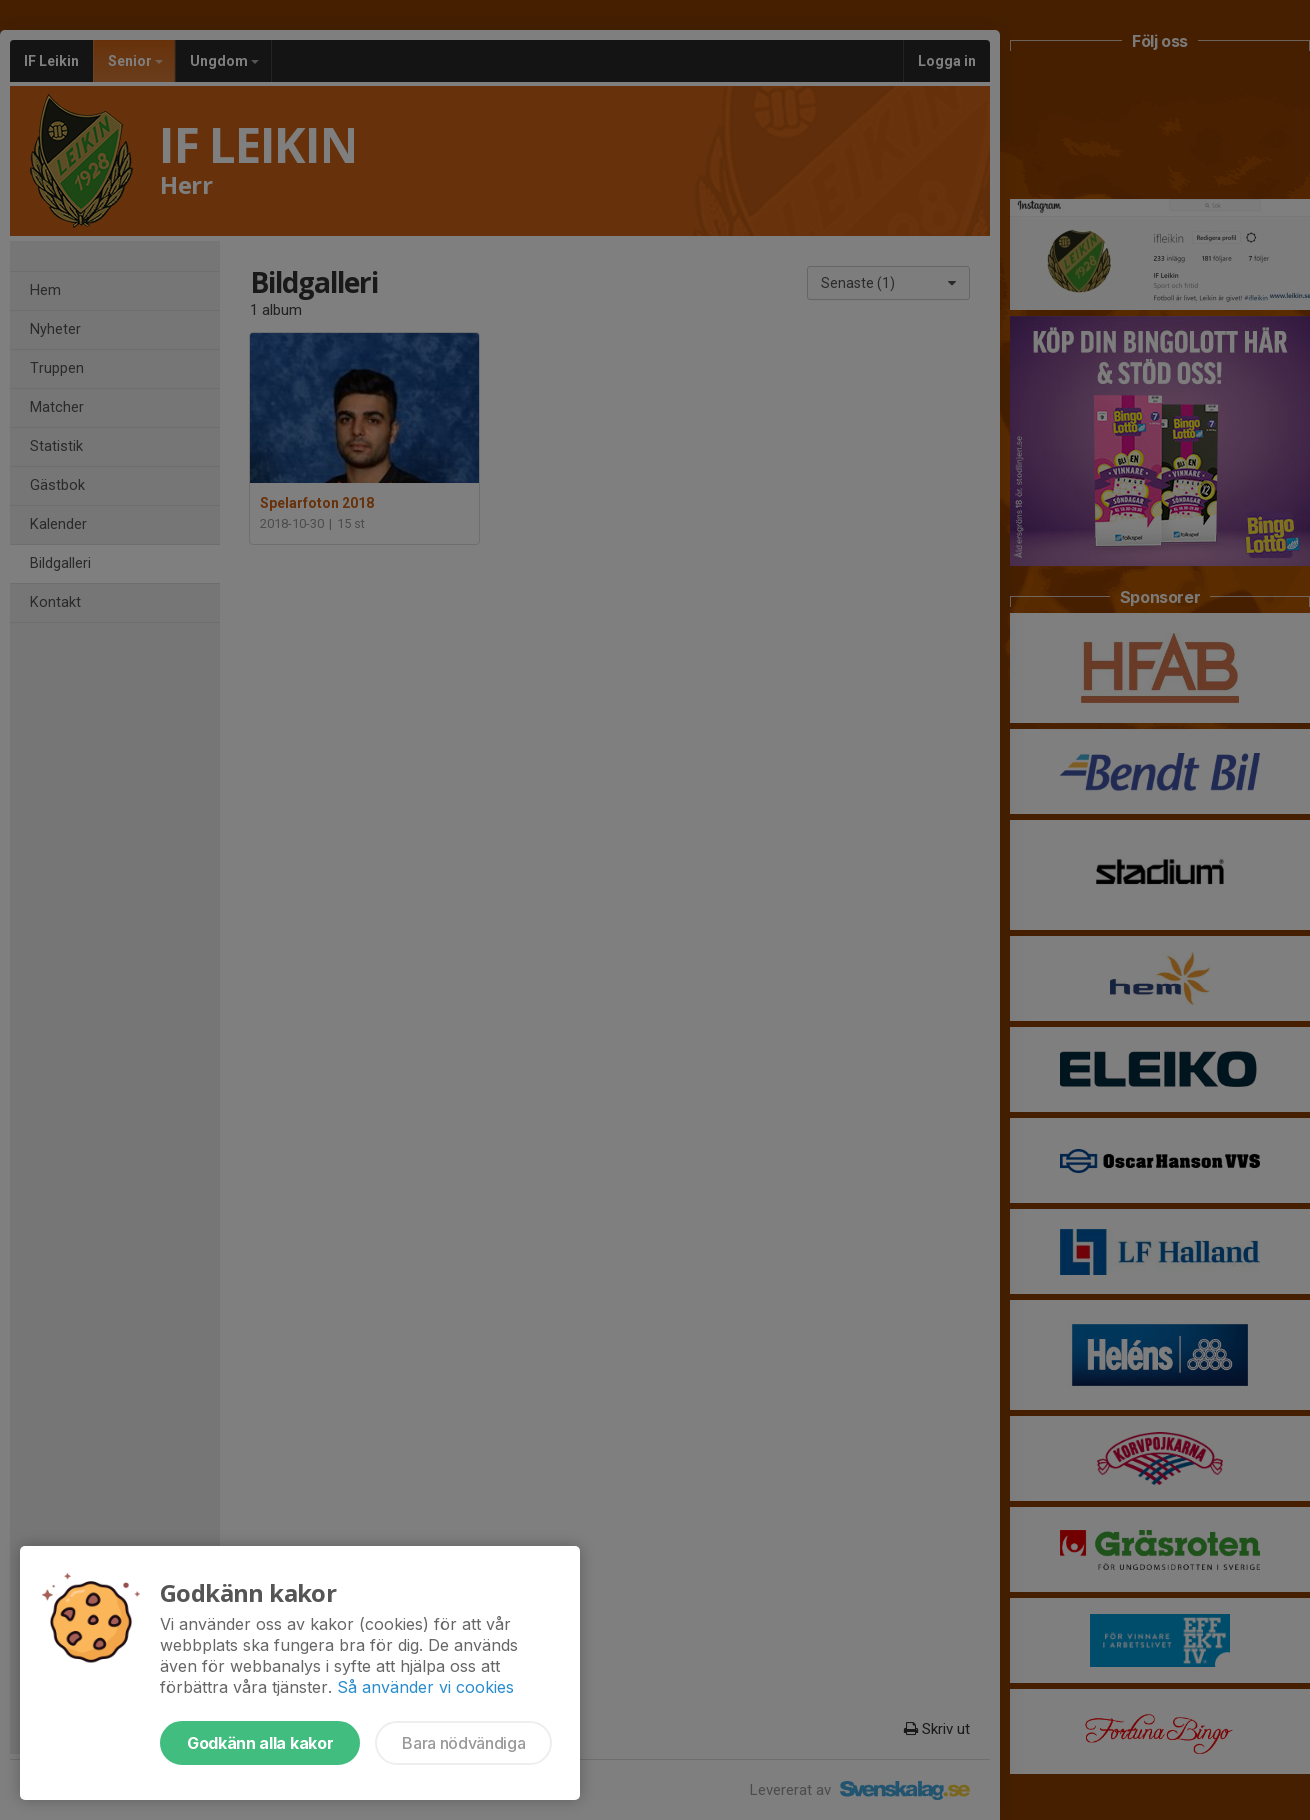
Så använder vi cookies (425, 1687)
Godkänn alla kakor (260, 1743)
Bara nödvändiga (463, 1743)
